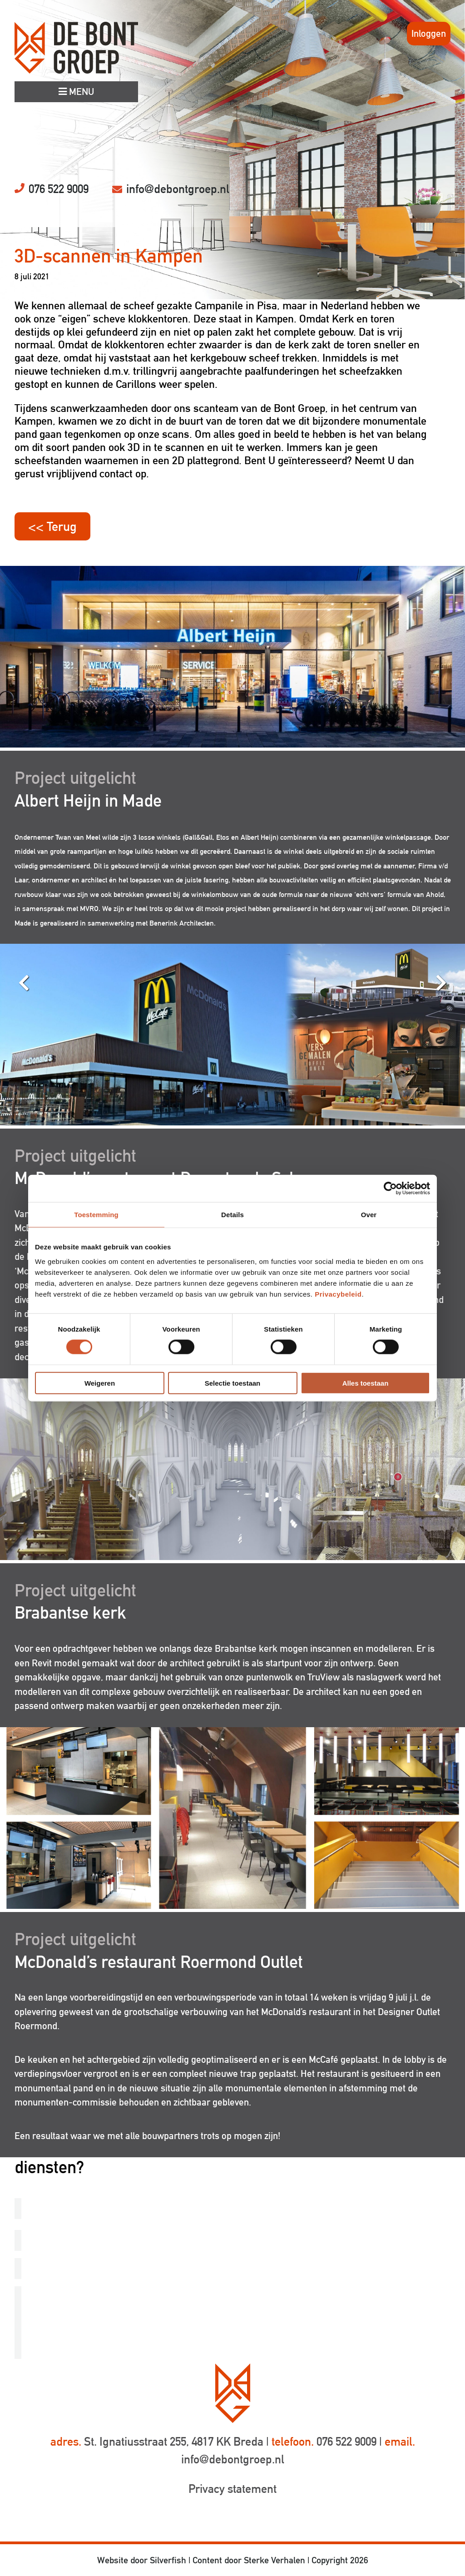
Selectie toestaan (233, 1383)
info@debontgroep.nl (177, 189)
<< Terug (52, 526)
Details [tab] (232, 1215)
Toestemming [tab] (96, 1215)
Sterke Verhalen (274, 2560)
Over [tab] (369, 1215)
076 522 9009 (59, 189)
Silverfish (168, 2560)
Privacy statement (232, 2489)
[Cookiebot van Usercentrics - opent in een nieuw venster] (390, 1188)
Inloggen (428, 33)
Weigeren (99, 1383)
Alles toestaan (365, 1383)
